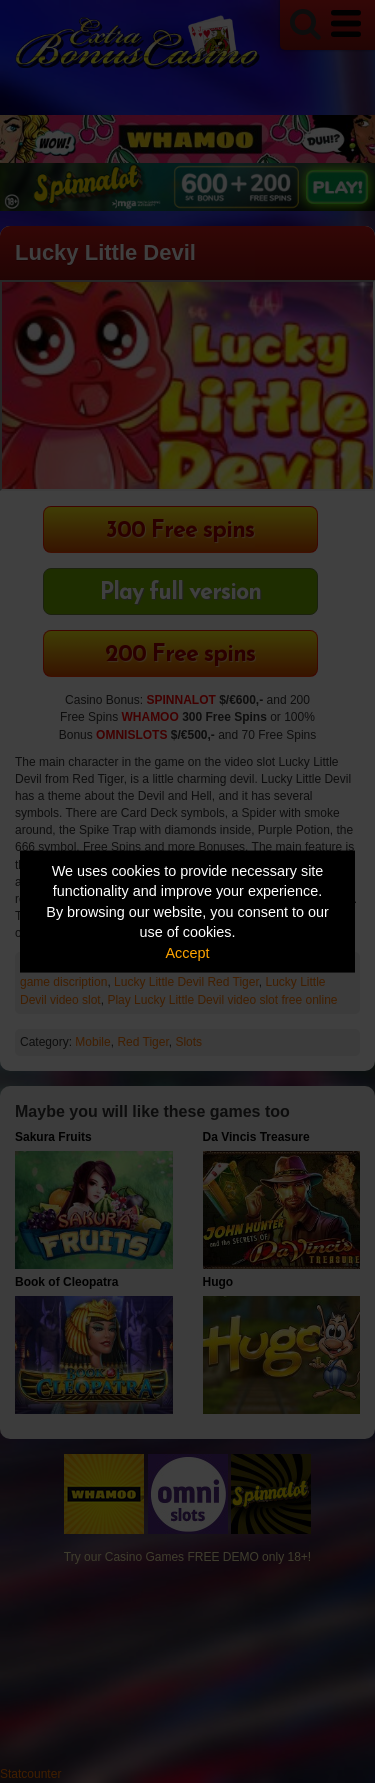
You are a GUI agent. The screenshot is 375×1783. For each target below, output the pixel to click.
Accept (188, 952)
